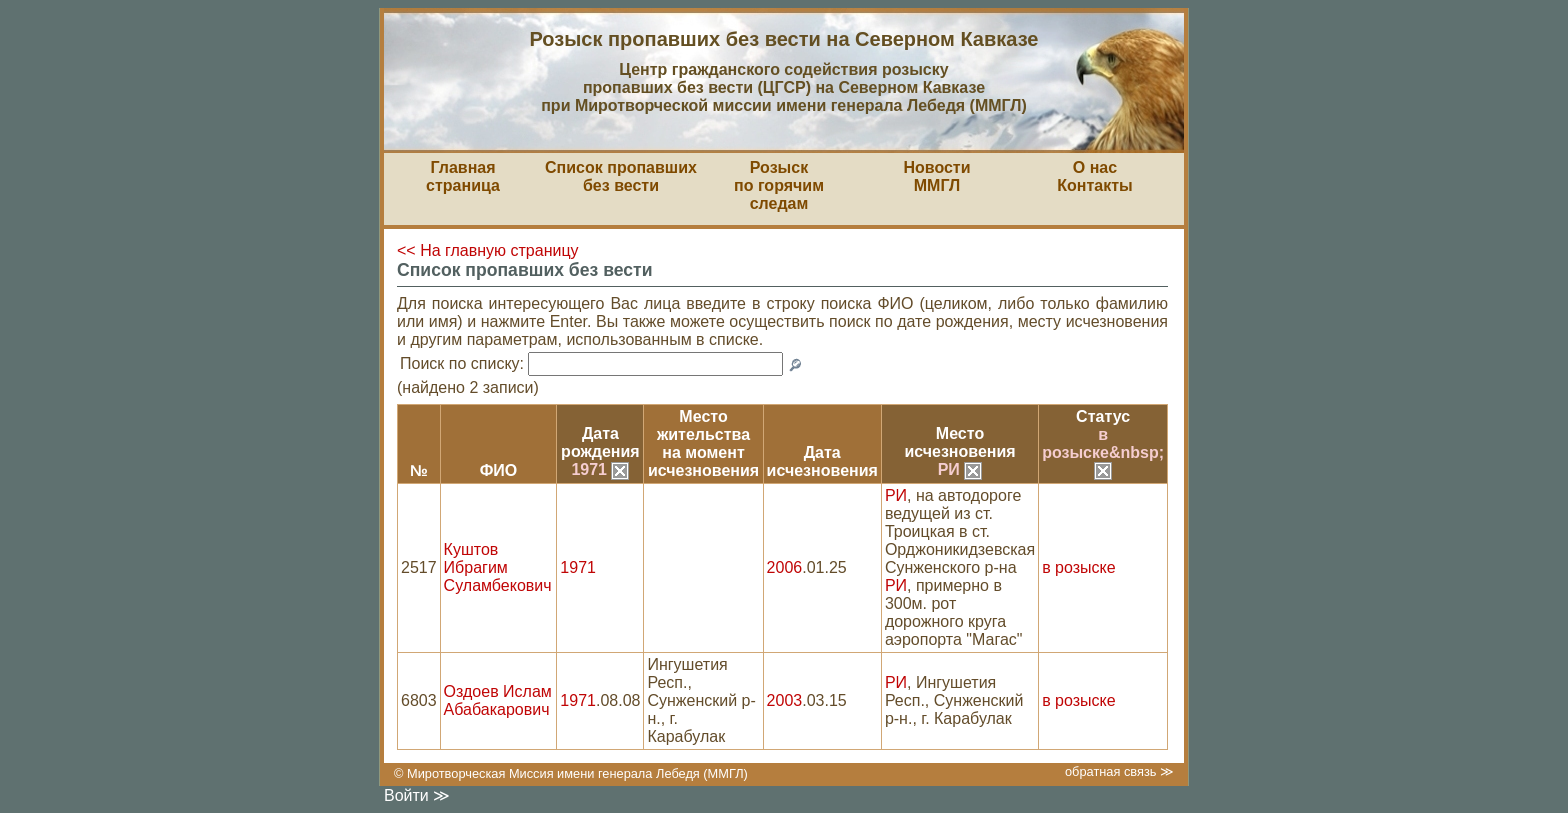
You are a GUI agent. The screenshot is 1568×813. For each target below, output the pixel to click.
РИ (960, 469)
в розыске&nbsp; (1103, 452)
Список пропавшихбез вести (621, 176)
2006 (785, 567)
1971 (600, 469)
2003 (785, 700)
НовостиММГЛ (936, 176)
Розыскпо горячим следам (779, 185)
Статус (1103, 416)
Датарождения (600, 442)
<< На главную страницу (488, 250)
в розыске (1078, 567)
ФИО (499, 470)
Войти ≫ (417, 795)
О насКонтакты (1094, 176)
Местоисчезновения (959, 442)
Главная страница (463, 176)
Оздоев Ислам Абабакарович (498, 700)
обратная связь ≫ (1119, 771)
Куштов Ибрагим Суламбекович (498, 567)
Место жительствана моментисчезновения (703, 443)
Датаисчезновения (822, 461)
